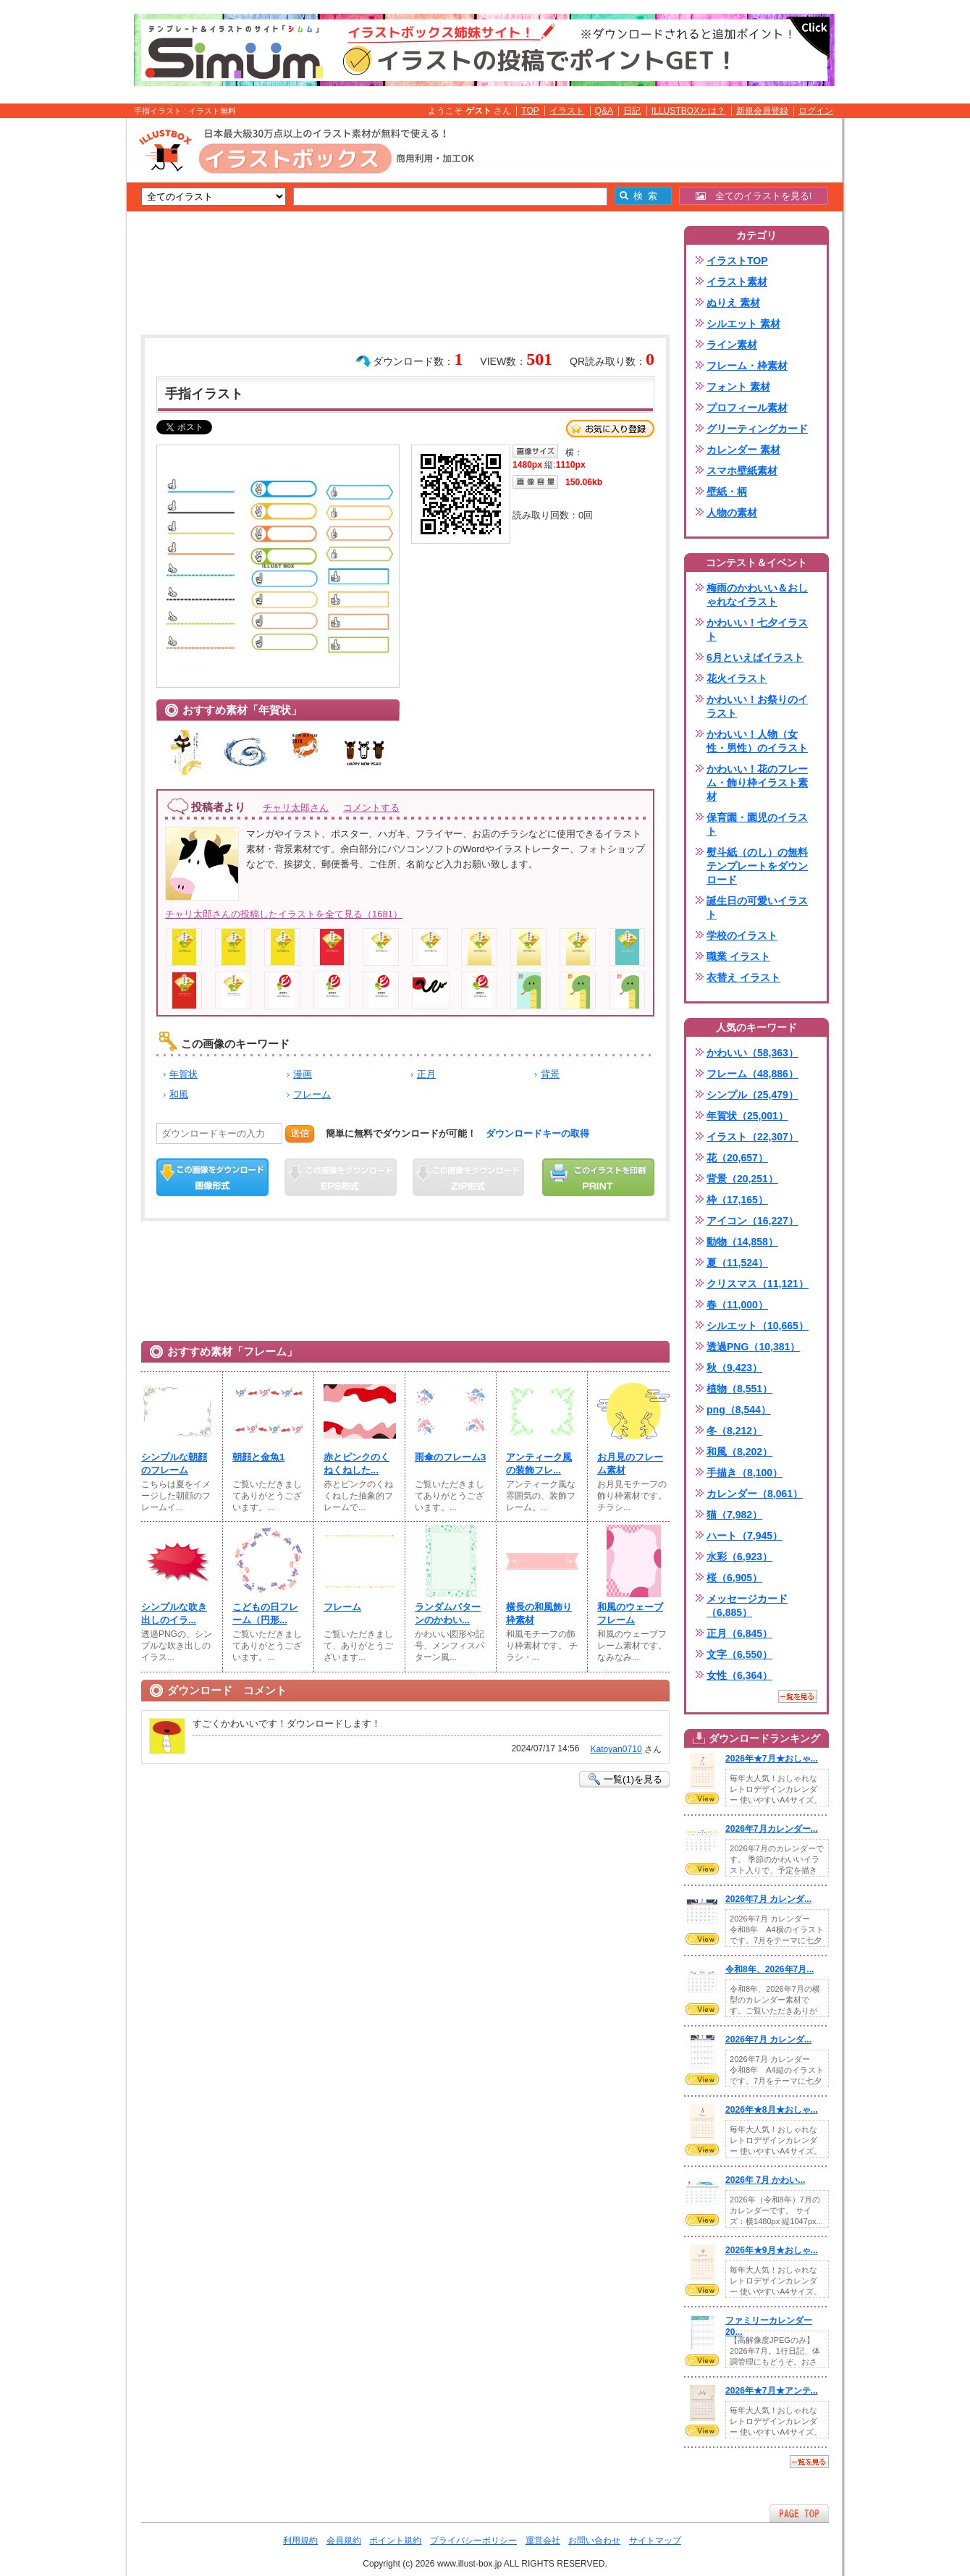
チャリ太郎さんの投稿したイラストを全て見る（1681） (283, 914)
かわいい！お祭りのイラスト (757, 706)
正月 (426, 1074)
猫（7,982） (734, 1514)
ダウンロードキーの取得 (537, 1133)
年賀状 (183, 1074)
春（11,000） (737, 1304)
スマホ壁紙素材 (742, 470)
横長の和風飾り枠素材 (539, 1613)
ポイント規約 (395, 2540)
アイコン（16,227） (752, 1220)
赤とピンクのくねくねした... (356, 1464)
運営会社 (543, 2540)
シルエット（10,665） (758, 1325)
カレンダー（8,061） (755, 1493)
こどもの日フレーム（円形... (265, 1613)
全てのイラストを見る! (754, 195)
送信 (299, 1133)
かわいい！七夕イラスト (757, 629)
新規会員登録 (762, 111)
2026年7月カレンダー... (771, 1829)
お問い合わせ (594, 2540)
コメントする (371, 807)
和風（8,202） (739, 1451)
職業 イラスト (738, 956)
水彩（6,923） (739, 1556)
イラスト (566, 111)
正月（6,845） (739, 1633)
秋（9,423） (734, 1367)
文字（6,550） (739, 1654)
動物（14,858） (742, 1241)
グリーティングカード (757, 428)
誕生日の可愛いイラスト (757, 907)
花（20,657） (737, 1157)
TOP (530, 111)
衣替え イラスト (743, 977)
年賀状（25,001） (747, 1115)
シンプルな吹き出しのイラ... (174, 1613)
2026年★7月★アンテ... (771, 2391)
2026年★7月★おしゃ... (771, 1759)
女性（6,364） (739, 1675)
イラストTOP (737, 260)
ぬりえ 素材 (733, 302)
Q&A (604, 111)
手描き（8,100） (745, 1472)
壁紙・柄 (727, 491)
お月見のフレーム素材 (630, 1464)
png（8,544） (739, 1409)
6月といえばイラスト (755, 657)
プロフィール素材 (747, 407)
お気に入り (610, 428)
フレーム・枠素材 (747, 365)
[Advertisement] (58, 342)
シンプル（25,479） (752, 1094)
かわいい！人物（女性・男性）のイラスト (757, 741)
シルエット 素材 (743, 323)
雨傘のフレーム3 (450, 1457)
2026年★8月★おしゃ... (771, 2110)
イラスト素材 (737, 281)
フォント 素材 (738, 386)
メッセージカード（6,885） (747, 1605)
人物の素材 (732, 512)
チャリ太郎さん (296, 807)
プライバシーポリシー (473, 2540)
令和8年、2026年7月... (769, 1969)
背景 (550, 1074)
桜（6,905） (734, 1577)
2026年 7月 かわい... (765, 2180)
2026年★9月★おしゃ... (771, 2250)
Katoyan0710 (615, 1749)
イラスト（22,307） (752, 1136)
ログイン (815, 111)
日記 (632, 111)
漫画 (302, 1074)
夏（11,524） (737, 1262)
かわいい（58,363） (752, 1052)
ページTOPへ (799, 2513)
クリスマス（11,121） (758, 1283)
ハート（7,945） (745, 1535)
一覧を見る (797, 1696)
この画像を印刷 (598, 1177)
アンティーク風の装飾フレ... (539, 1464)
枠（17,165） (737, 1199)
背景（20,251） (742, 1178)
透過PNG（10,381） (753, 1346)
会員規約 (343, 2540)
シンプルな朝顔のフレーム (174, 1464)
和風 (178, 1094)
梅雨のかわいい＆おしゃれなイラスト (757, 594)
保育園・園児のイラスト (757, 824)
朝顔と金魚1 (258, 1457)
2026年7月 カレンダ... (768, 1899)
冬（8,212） (734, 1430)
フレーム (312, 1094)
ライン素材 (732, 344)
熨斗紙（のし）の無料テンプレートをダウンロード (757, 865)
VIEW (702, 1798)
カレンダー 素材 (743, 449)
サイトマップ (655, 2540)
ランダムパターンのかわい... (448, 1613)
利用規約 (300, 2540)
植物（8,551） (739, 1388)
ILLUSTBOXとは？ (688, 111)
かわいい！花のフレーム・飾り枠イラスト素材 (757, 782)
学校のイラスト (742, 935)
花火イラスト (737, 678)
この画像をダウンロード (212, 1177)
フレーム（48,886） (752, 1073)
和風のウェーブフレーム (630, 1613)
